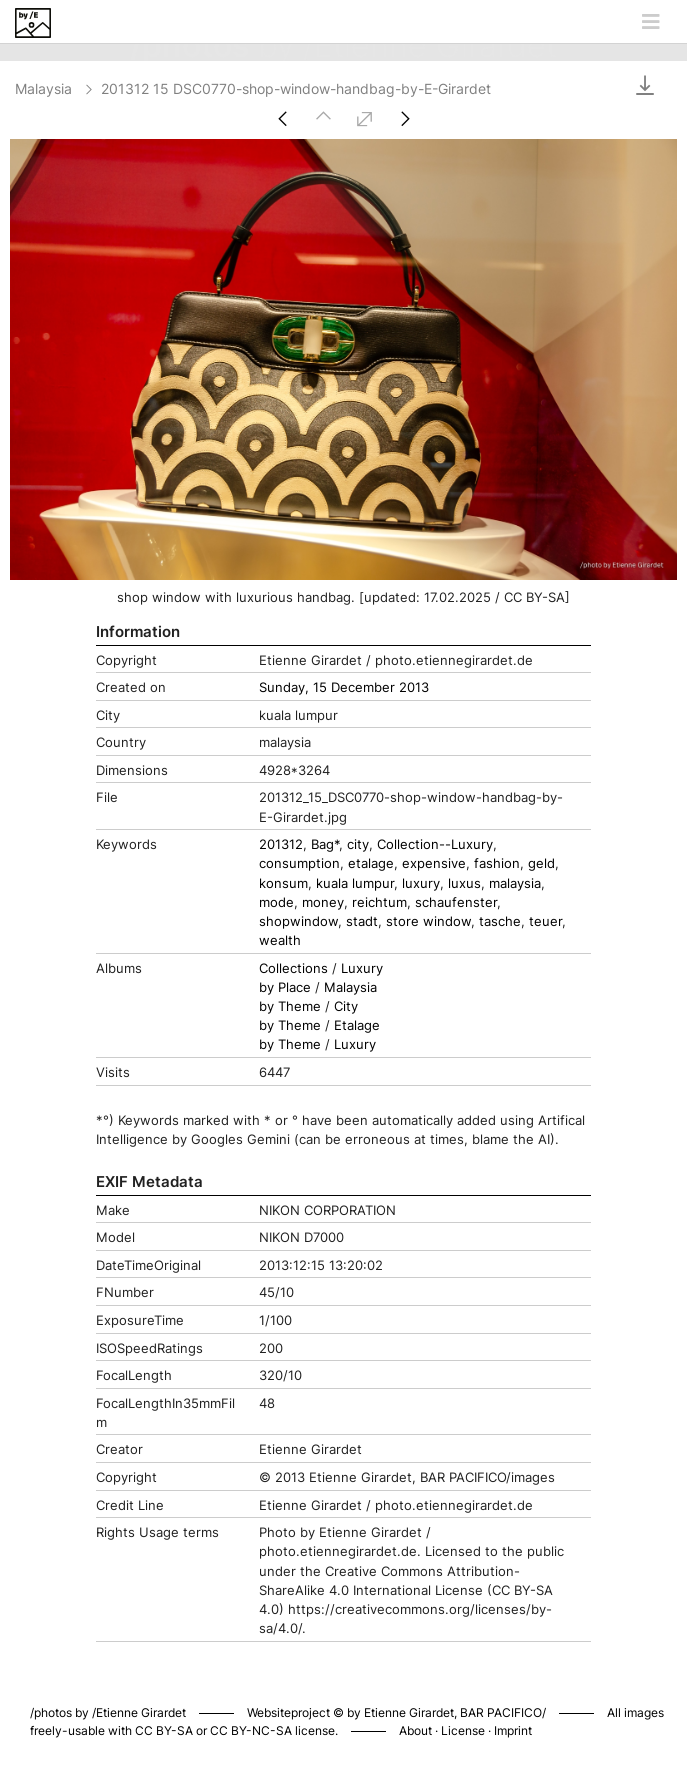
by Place (285, 987)
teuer (545, 921)
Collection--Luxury (435, 844)
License (463, 1730)
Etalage (357, 1025)
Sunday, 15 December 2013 (344, 687)
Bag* (325, 844)
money (323, 902)
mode (276, 902)
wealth (280, 940)
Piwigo (606, 1692)
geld (541, 863)
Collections (293, 968)
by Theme (290, 1006)
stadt (362, 921)
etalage (371, 863)
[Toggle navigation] (651, 22)
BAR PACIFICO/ (503, 1712)
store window (428, 921)
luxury (421, 883)
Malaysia (55, 88)
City (346, 1006)
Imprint (513, 1730)
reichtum (379, 902)
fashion (497, 863)
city (358, 844)
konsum (283, 883)
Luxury (362, 968)
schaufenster (456, 902)
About (415, 1730)
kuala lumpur (355, 883)
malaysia (515, 883)
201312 (281, 844)
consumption (299, 863)
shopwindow (298, 921)
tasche (500, 921)
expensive (434, 863)
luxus (464, 883)
